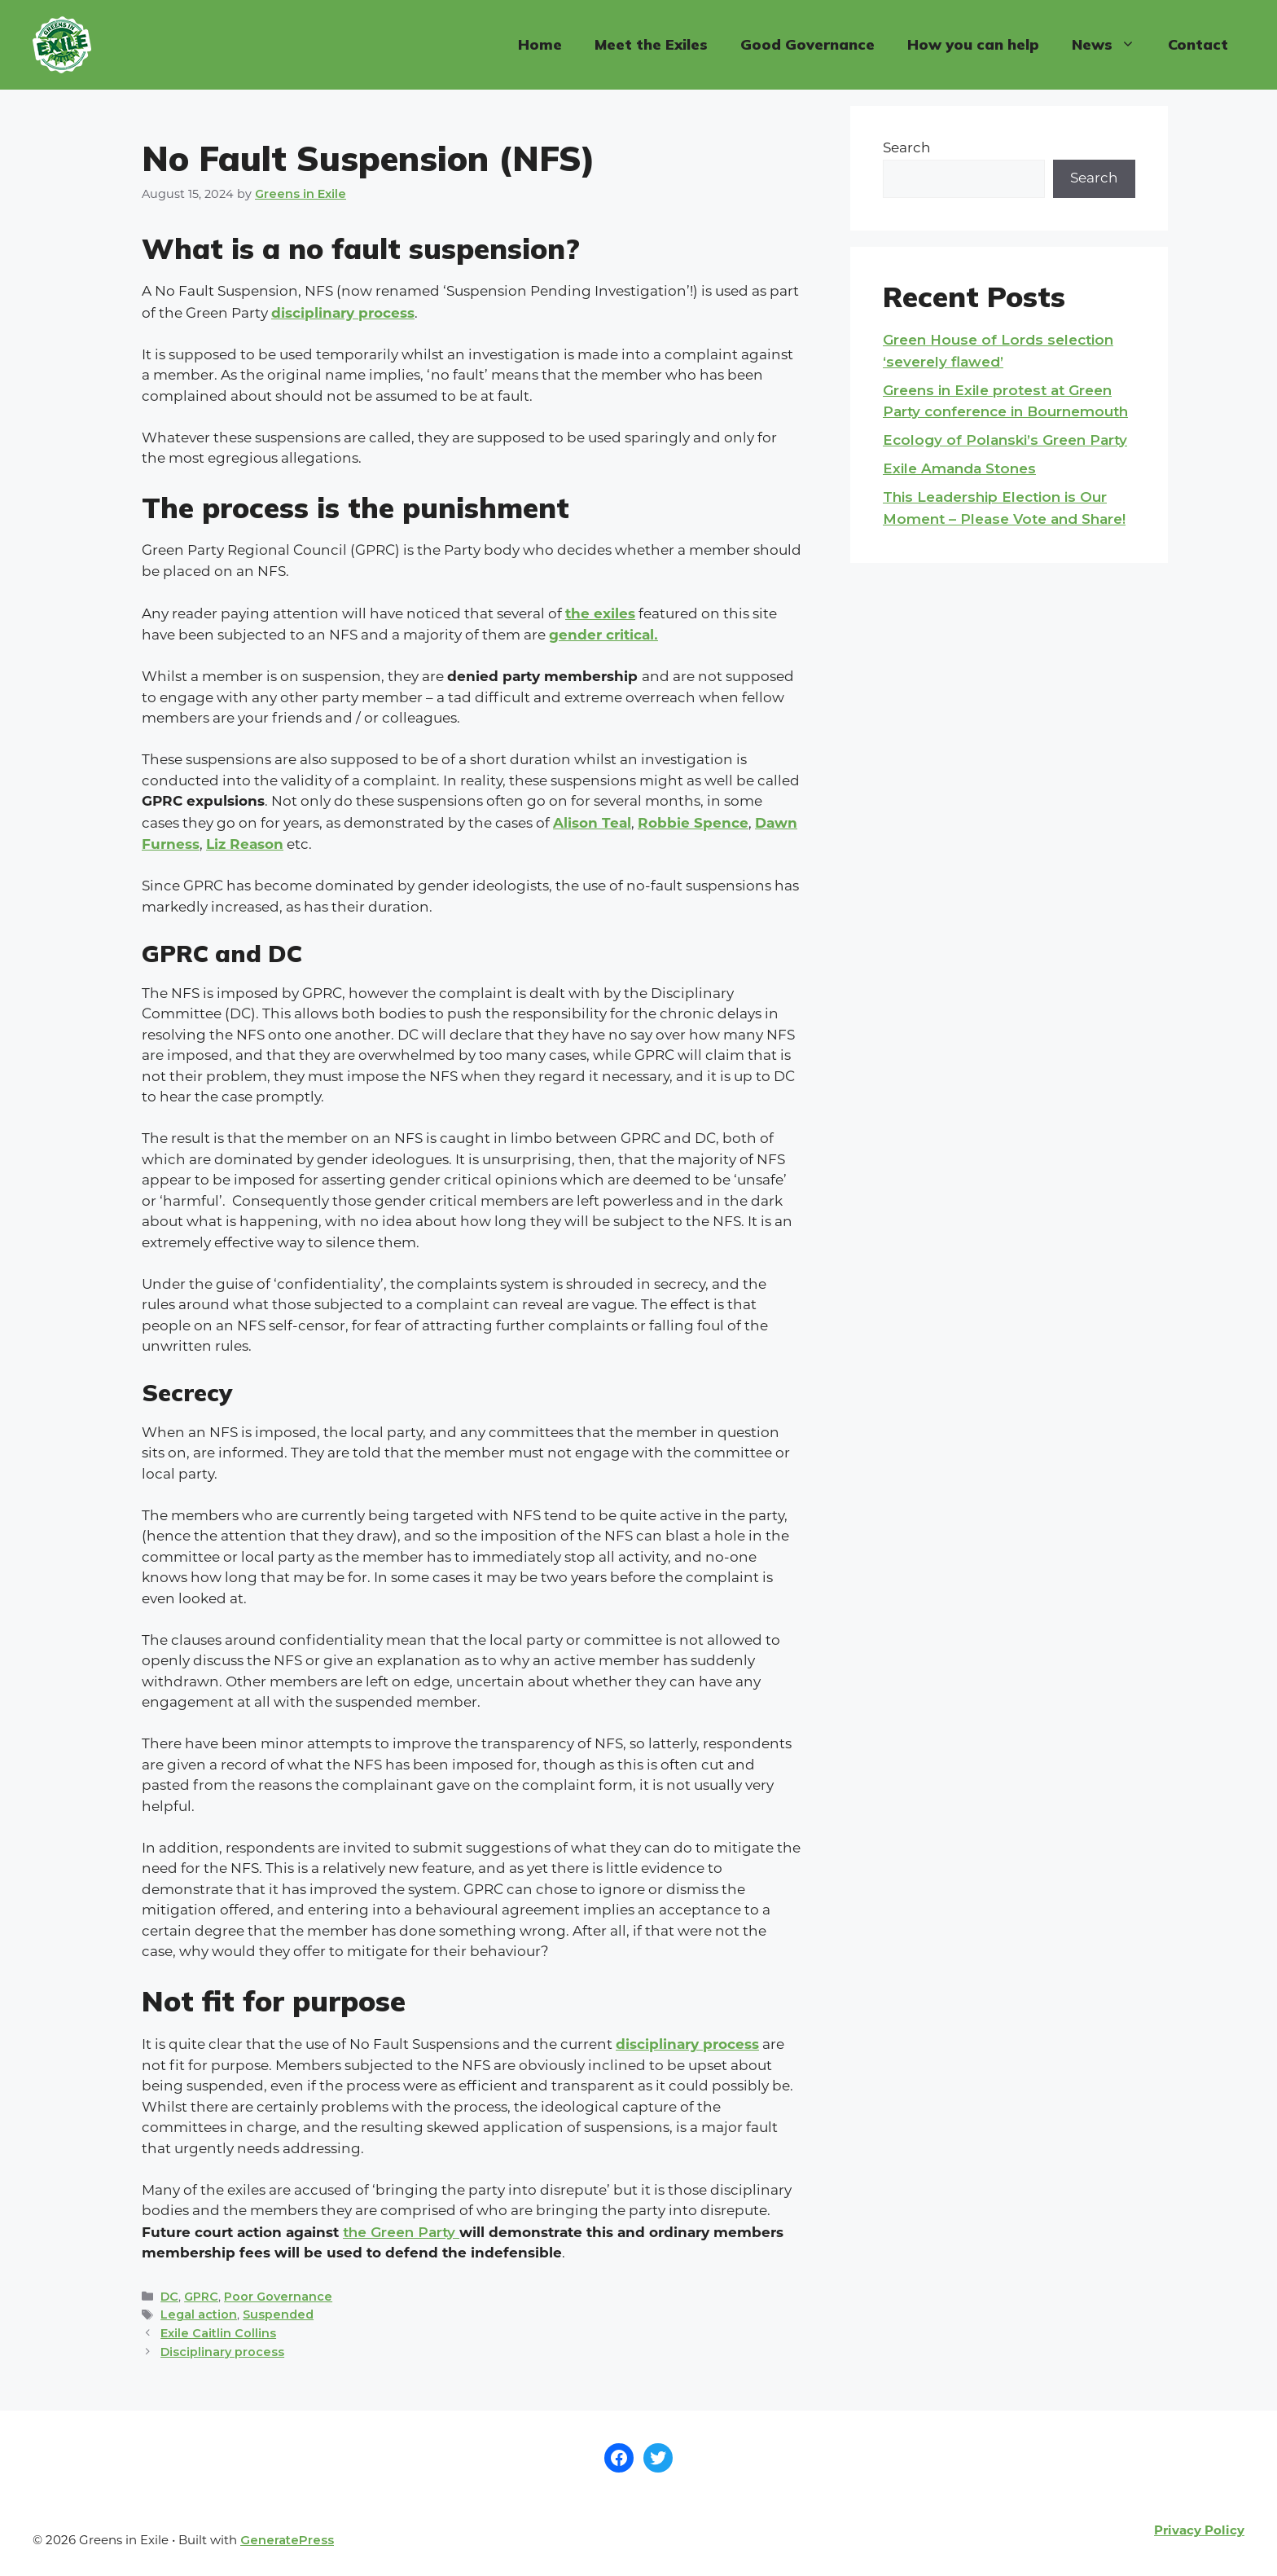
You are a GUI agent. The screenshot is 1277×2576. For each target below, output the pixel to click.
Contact (1198, 44)
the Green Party (401, 2232)
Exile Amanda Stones (959, 468)
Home (540, 44)
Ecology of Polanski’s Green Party (1005, 440)
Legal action (198, 2314)
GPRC (201, 2296)
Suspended (278, 2314)
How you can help (973, 44)
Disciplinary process (222, 2352)
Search (907, 149)
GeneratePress (287, 2539)
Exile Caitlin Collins (218, 2333)
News (1112, 44)
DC (169, 2296)
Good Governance (807, 44)
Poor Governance (278, 2296)
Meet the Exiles (651, 44)
